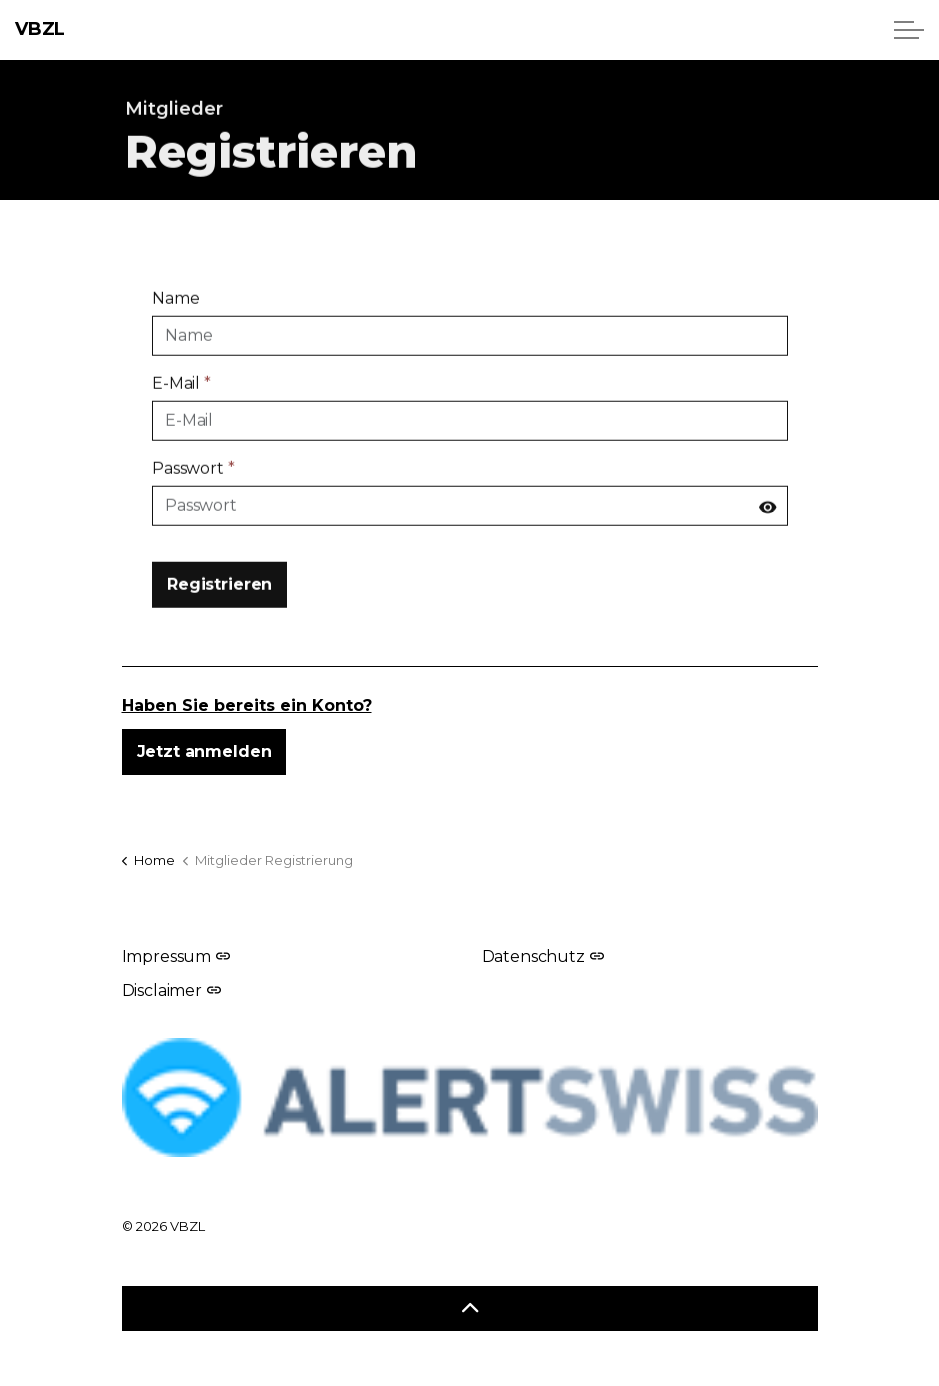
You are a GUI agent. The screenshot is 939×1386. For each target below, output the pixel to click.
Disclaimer (171, 990)
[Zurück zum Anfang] (470, 1308)
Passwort (193, 479)
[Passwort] (470, 517)
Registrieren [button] (219, 596)
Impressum (176, 956)
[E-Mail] (470, 432)
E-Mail (181, 394)
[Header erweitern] (909, 30)
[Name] (470, 347)
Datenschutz (543, 956)
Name (175, 309)
